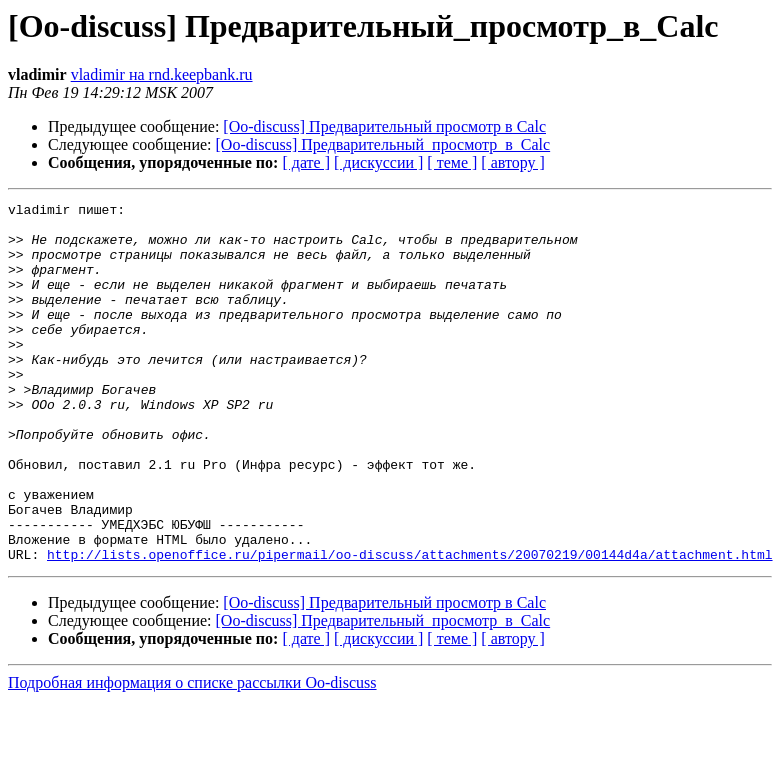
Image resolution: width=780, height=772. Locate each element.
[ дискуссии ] (378, 162)
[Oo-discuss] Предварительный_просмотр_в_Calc (383, 144)
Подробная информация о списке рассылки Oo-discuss (192, 754)
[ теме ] (452, 162)
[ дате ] (306, 162)
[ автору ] (512, 162)
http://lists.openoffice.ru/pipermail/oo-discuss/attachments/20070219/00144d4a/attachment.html (409, 626)
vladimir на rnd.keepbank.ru (162, 74)
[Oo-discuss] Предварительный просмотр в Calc (384, 126)
